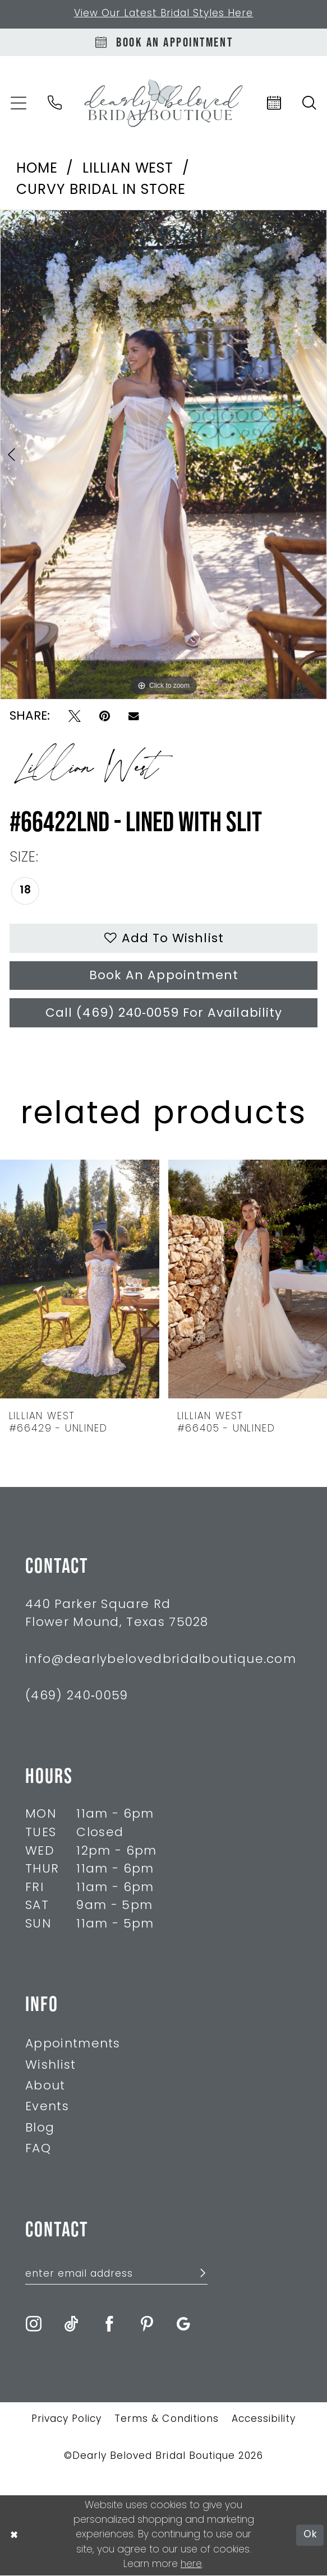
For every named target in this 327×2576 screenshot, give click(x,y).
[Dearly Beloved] (163, 103)
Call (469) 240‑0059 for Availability (163, 1014)
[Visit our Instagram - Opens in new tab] (33, 2325)
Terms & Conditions (166, 2420)
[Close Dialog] (14, 2536)
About (45, 2087)
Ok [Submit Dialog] (310, 2536)
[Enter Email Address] (116, 2275)
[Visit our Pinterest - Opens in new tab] (147, 2325)
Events (47, 2108)
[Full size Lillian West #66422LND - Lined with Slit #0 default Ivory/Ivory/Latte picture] (163, 455)
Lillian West (127, 170)
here (191, 2565)
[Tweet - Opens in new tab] (74, 717)
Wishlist (50, 2066)
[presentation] (79, 1280)
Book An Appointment (164, 977)
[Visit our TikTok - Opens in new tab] (71, 2325)
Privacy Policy (66, 2420)
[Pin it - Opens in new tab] (104, 717)
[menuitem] (55, 103)
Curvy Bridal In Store (101, 191)
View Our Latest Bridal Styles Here (164, 13)
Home (37, 170)
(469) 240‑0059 (76, 1697)
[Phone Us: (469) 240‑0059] (55, 103)
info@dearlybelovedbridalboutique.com (160, 1660)
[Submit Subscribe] (197, 2275)
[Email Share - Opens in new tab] (134, 717)
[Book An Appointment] (163, 42)
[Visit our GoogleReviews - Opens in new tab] (183, 2325)
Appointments (73, 2045)
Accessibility (264, 2420)
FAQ (38, 2150)
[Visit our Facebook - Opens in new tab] (109, 2325)
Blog (39, 2129)
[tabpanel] (163, 455)
